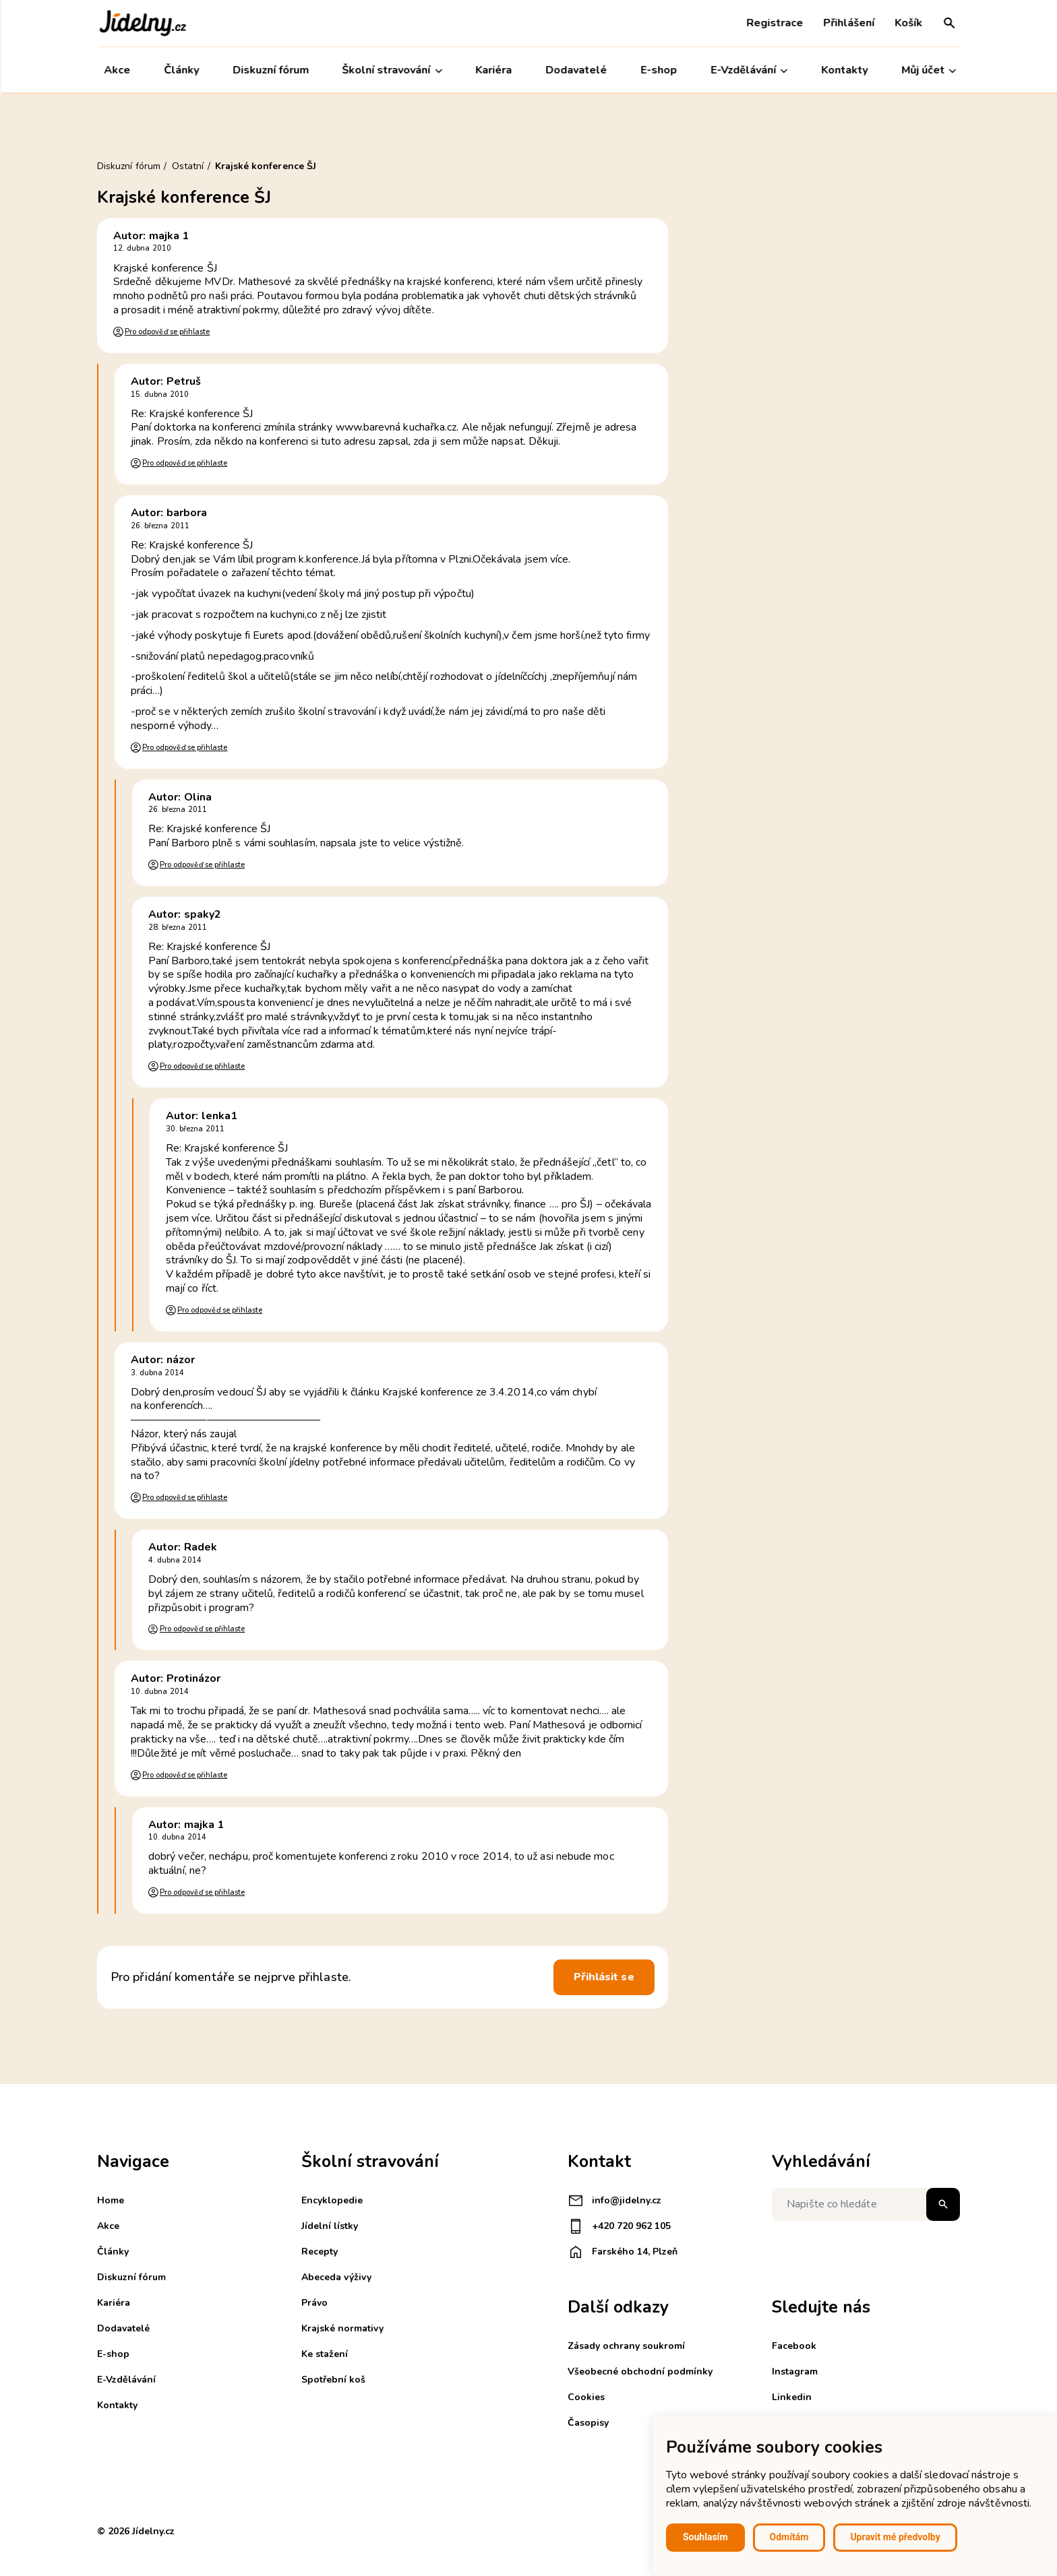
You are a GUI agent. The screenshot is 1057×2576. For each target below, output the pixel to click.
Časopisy (588, 2422)
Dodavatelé (574, 70)
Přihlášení (847, 22)
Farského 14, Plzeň (622, 2252)
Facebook (794, 2345)
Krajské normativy (342, 2328)
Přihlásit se (604, 1977)
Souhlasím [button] (705, 2537)
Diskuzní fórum (269, 70)
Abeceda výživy (336, 2277)
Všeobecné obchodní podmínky (640, 2371)
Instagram (795, 2371)
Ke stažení (324, 2354)
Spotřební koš (333, 2379)
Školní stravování (391, 70)
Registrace (773, 22)
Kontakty (843, 70)
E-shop (657, 70)
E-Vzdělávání (747, 70)
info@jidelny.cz (614, 2201)
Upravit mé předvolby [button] (895, 2537)
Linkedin (792, 2397)
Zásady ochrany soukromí (626, 2345)
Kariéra (493, 70)
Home (110, 2200)
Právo (314, 2302)
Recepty (319, 2251)
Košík (907, 22)
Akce (115, 70)
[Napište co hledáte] (866, 2204)
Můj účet (927, 70)
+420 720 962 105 (619, 2226)
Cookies (586, 2397)
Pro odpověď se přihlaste (167, 332)
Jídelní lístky (329, 2226)
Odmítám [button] (789, 2537)
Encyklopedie (332, 2200)
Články (180, 70)
